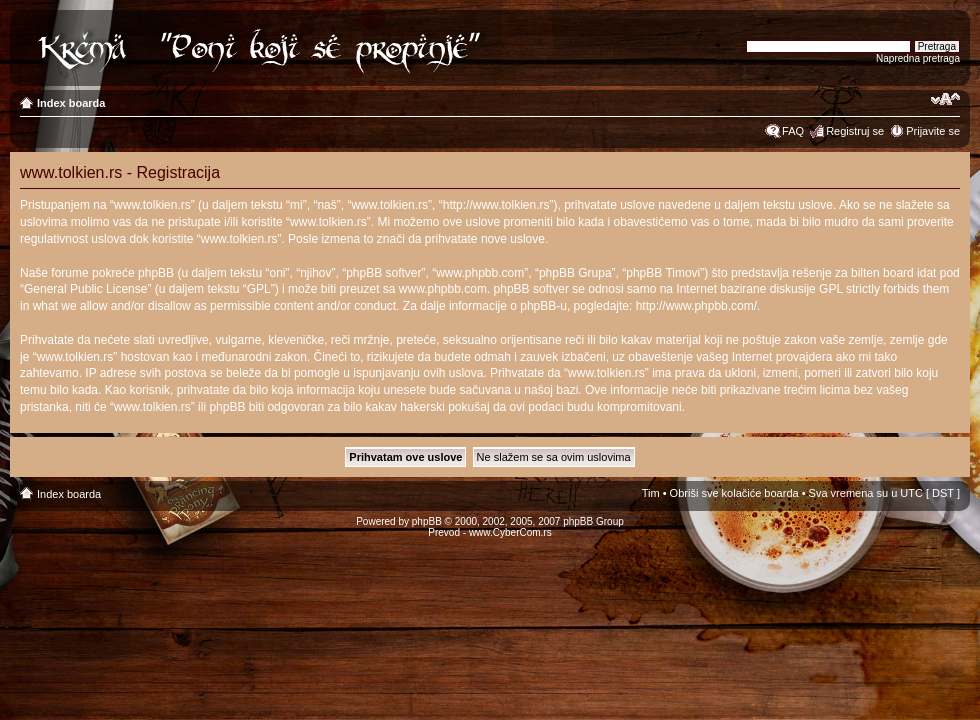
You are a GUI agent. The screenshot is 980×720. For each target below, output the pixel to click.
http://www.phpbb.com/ (696, 306)
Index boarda (71, 103)
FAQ (793, 131)
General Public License (85, 289)
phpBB (427, 521)
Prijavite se (933, 131)
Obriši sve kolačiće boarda (734, 493)
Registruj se (855, 131)
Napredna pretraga (918, 58)
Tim (651, 493)
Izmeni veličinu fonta (945, 99)
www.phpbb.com (443, 289)
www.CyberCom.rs (510, 532)
